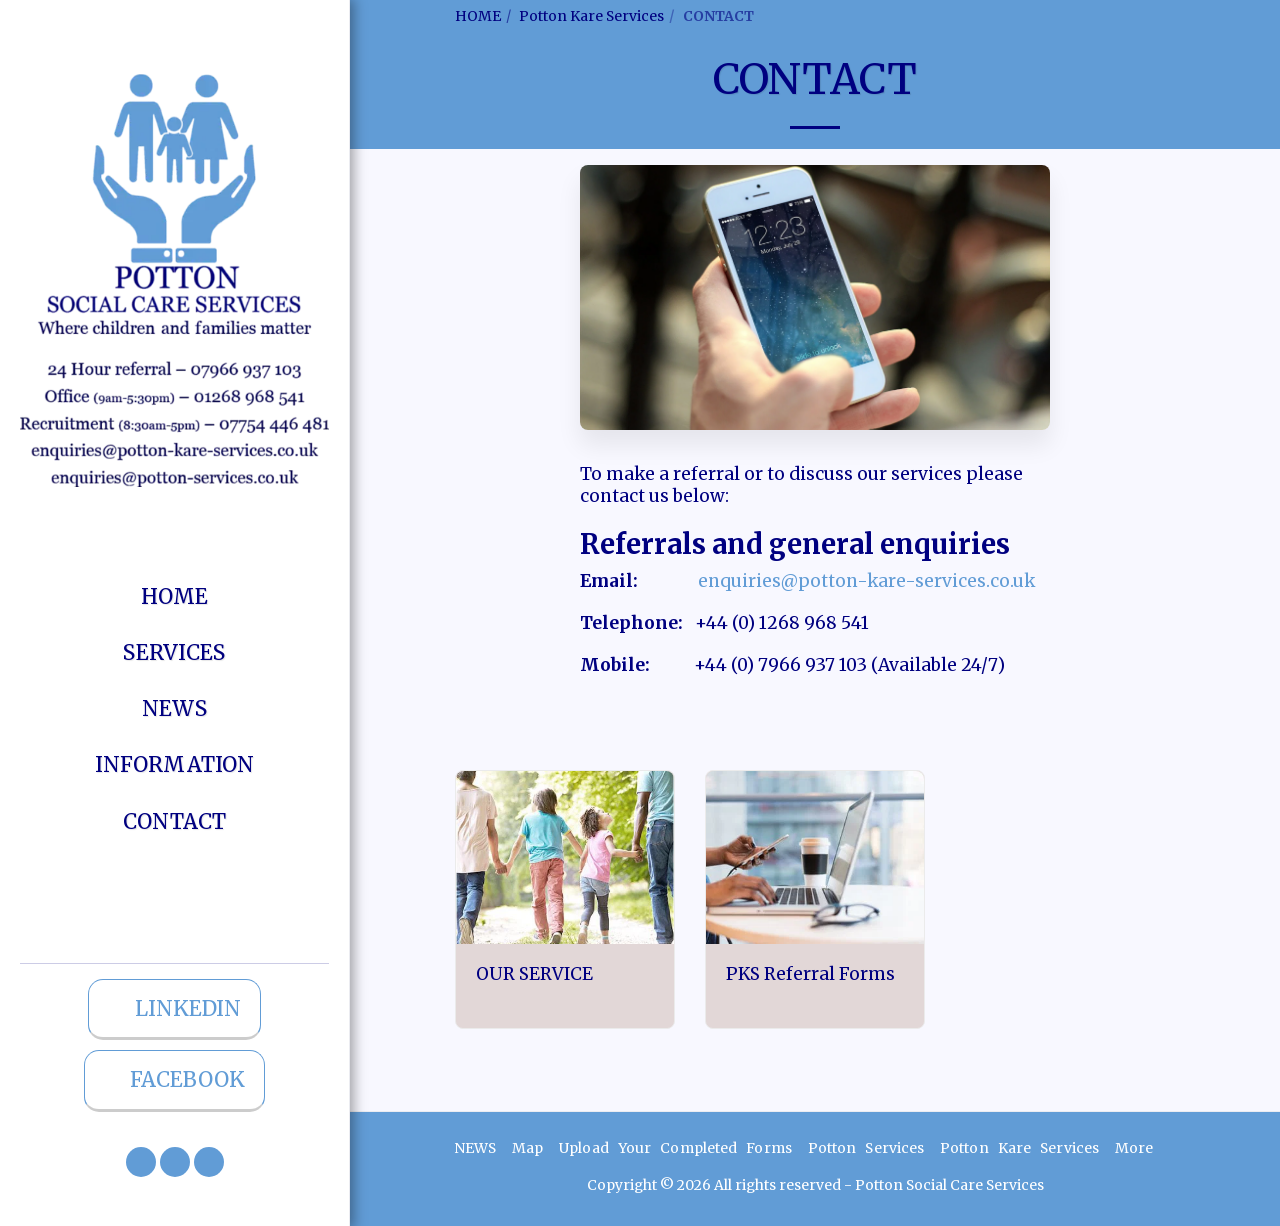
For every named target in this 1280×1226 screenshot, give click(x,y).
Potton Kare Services (591, 16)
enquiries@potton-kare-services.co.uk (866, 581)
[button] (141, 1162)
